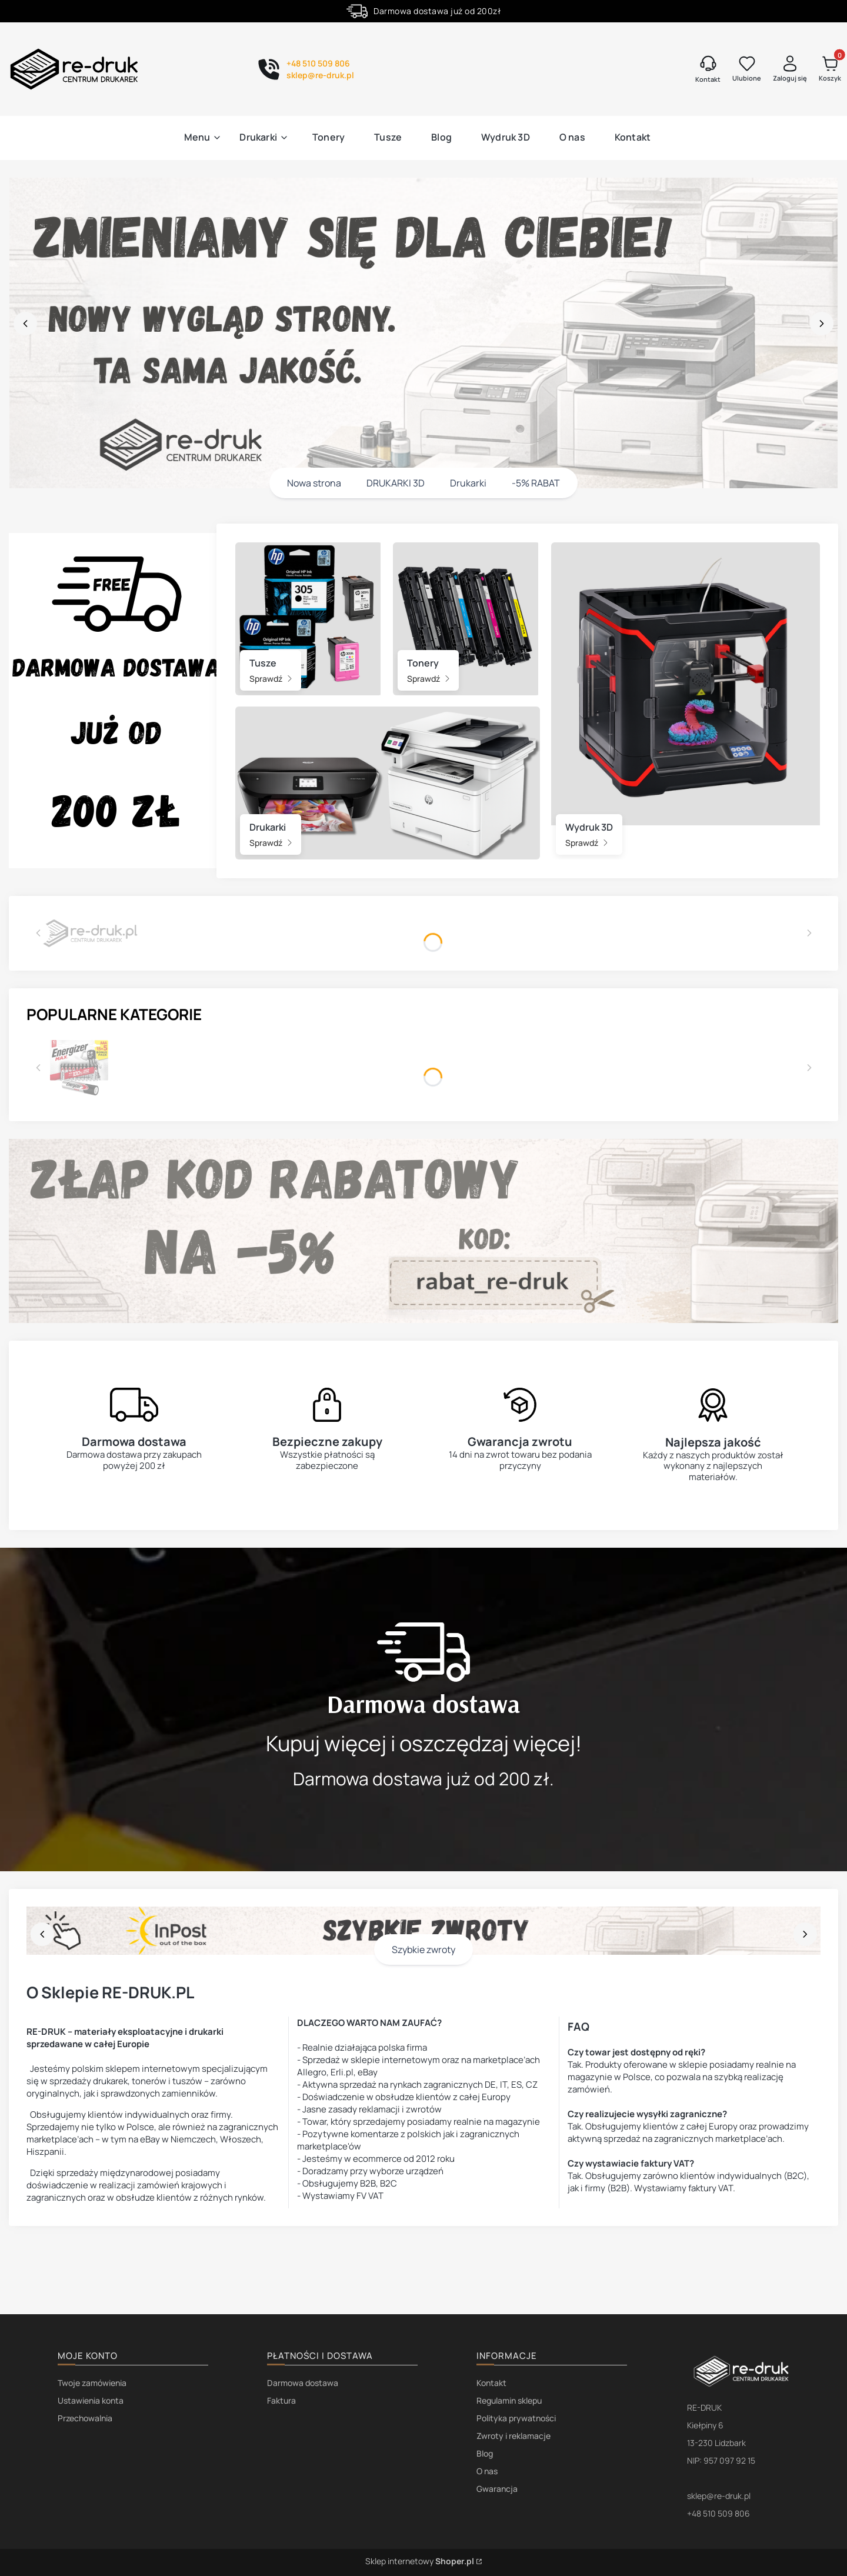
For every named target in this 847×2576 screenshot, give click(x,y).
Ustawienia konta (91, 2400)
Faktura (281, 2400)
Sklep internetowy (419, 2561)
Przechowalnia (85, 2418)
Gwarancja (497, 2488)
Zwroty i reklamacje (513, 2435)
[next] (821, 323)
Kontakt (491, 2382)
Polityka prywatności (516, 2418)
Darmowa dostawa (302, 2382)
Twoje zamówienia (92, 2382)
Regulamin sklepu (509, 2400)
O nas (487, 2471)
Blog (484, 2453)
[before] (25, 323)
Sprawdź (270, 678)
